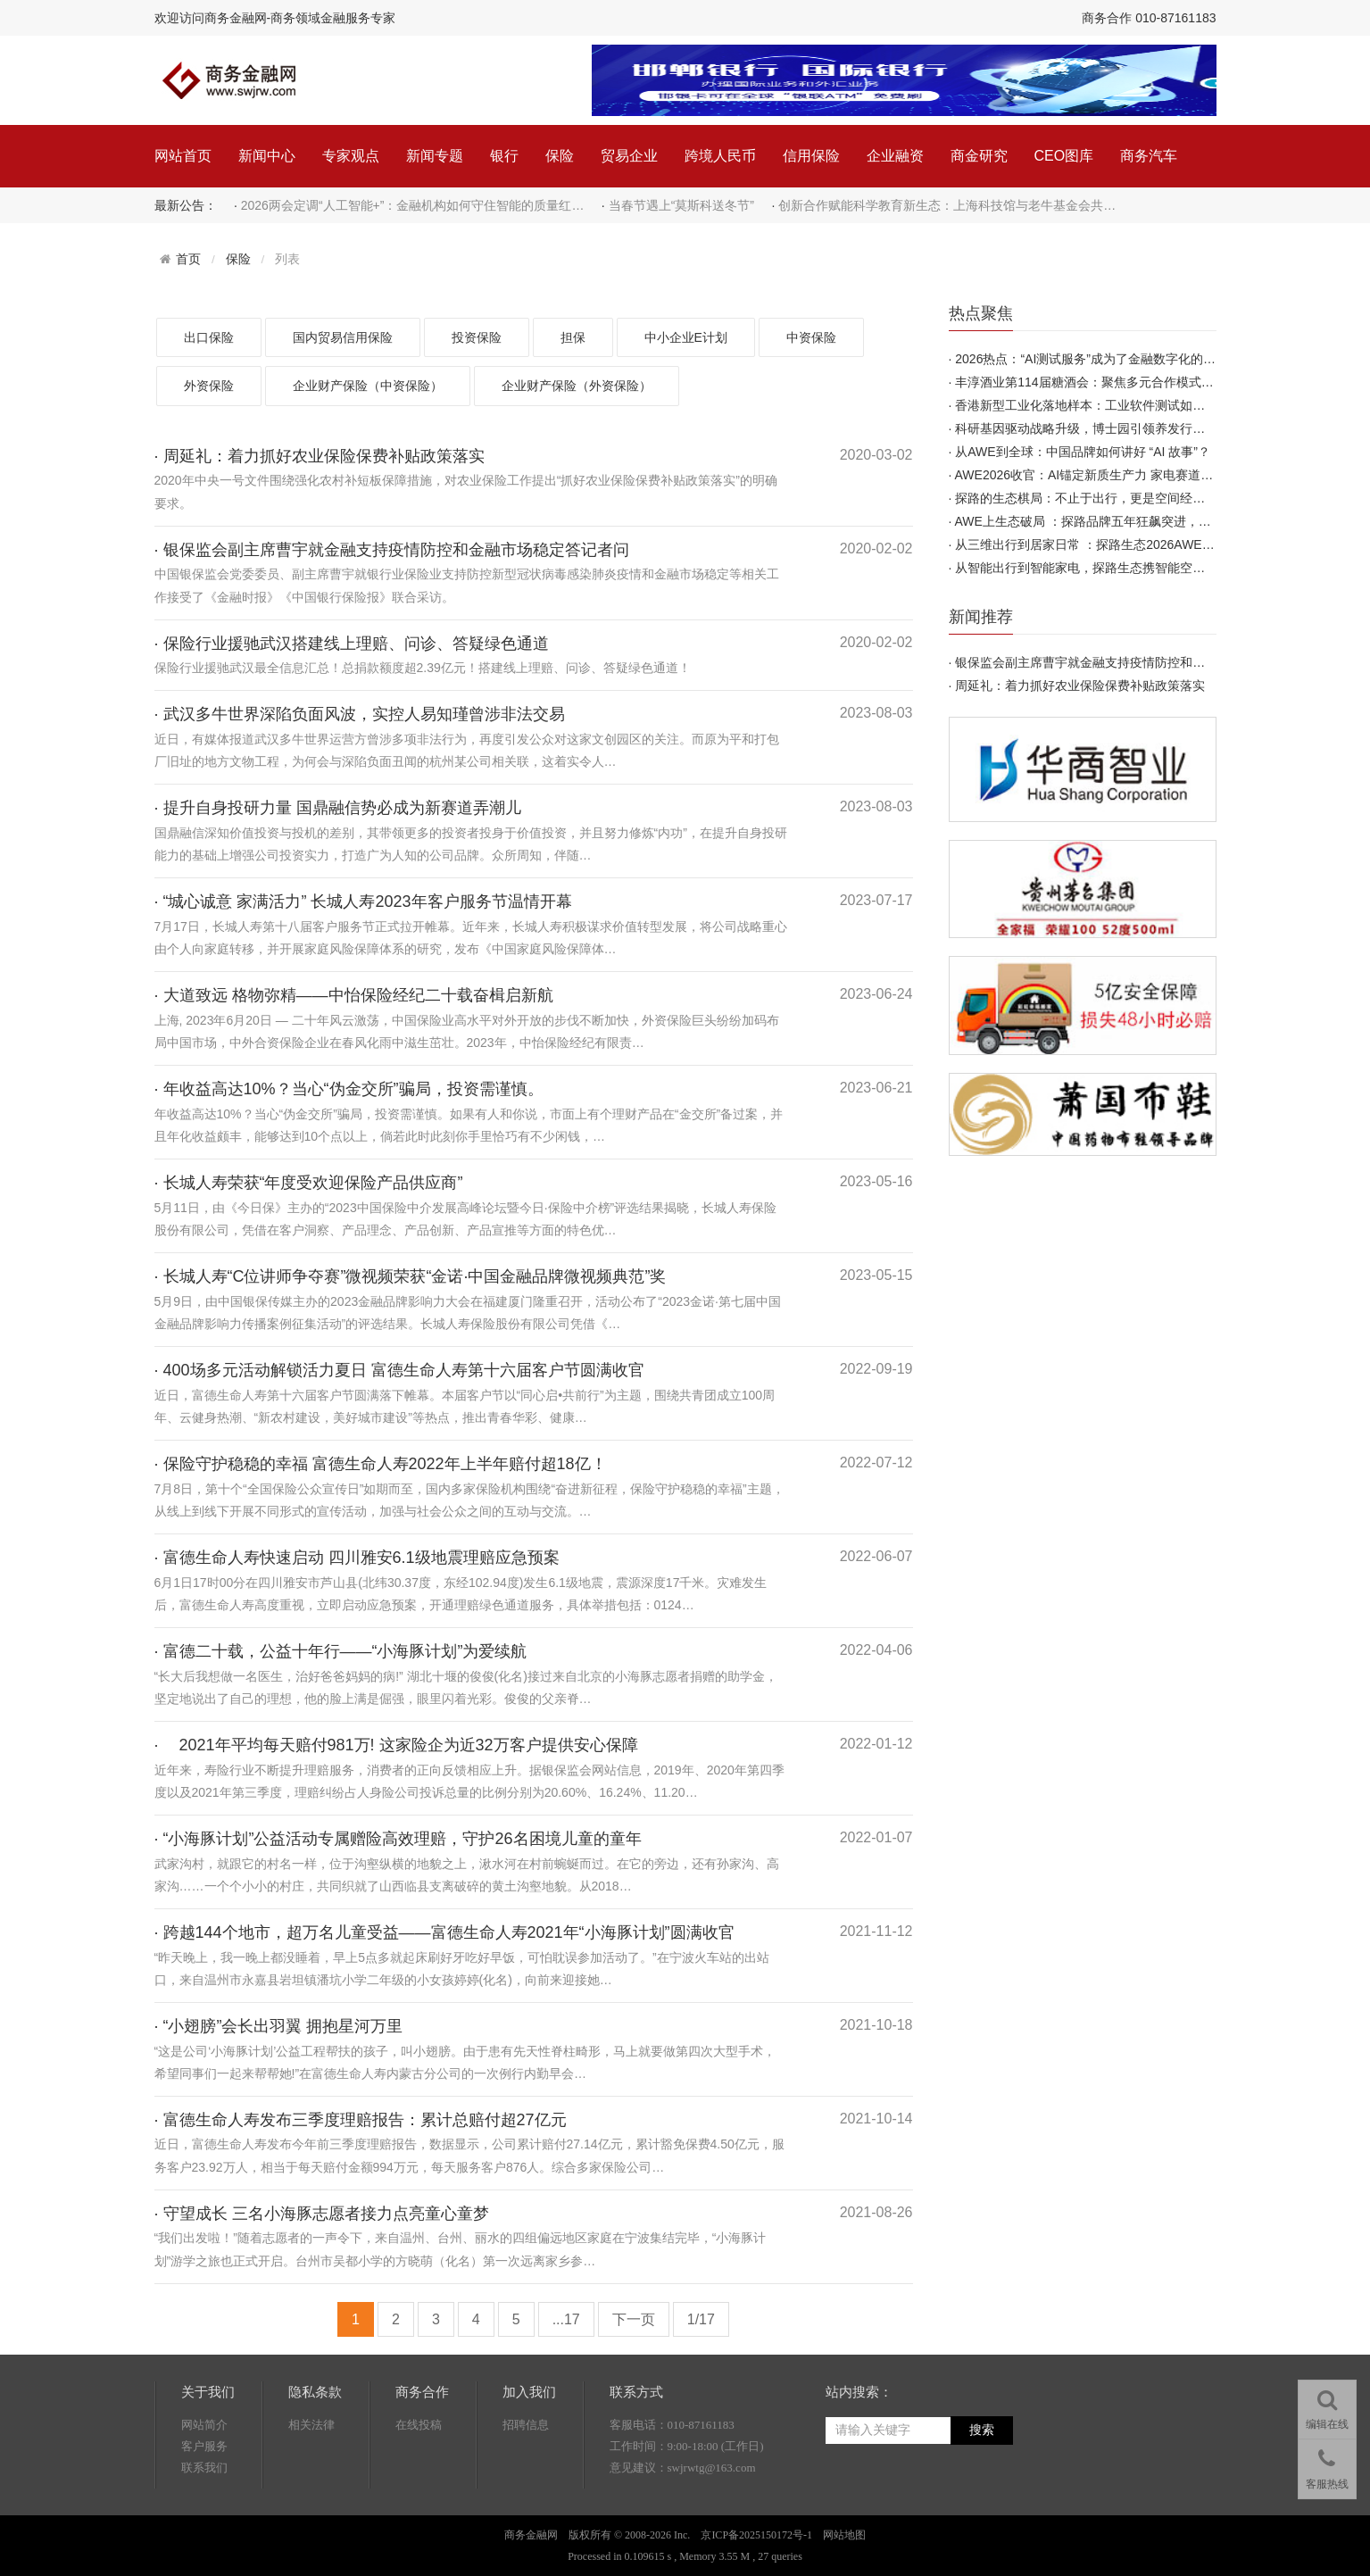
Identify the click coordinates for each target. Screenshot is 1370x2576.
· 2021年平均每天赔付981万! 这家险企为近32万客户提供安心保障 (396, 1745)
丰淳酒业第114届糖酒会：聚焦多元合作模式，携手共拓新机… (1127, 382)
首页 (188, 259)
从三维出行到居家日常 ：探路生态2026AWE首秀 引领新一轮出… (1136, 544)
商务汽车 (1148, 155)
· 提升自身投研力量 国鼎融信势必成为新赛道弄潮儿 (337, 808)
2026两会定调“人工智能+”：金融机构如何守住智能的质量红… (413, 205)
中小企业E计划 (685, 337)
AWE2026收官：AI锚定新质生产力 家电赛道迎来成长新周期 (1122, 475)
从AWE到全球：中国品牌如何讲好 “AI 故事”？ (1082, 452)
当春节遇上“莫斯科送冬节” (681, 205)
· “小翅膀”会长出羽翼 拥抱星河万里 (278, 2026)
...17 (566, 2319)
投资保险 (477, 337)
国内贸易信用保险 (343, 337)
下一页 (633, 2319)
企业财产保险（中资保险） (368, 385)
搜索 (981, 2430)
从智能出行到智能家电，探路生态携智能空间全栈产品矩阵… (1123, 568)
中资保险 (811, 337)
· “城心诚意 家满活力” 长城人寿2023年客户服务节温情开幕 (363, 901)
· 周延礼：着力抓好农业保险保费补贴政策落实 (319, 456)
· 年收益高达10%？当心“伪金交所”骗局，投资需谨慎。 (349, 1089)
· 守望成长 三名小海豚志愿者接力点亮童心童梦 (321, 2214)
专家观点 (350, 155)
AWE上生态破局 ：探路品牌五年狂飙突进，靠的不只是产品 (1120, 521)
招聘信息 (525, 2424)
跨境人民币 (720, 155)
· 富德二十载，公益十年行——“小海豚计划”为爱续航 (340, 1651)
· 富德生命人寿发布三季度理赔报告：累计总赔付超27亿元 (360, 2120)
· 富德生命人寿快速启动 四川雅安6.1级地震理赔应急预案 (357, 1557)
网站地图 (844, 2535)
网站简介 (204, 2424)
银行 (504, 155)
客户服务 (204, 2446)
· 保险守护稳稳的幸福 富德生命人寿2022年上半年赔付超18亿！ (380, 1464)
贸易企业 (629, 155)
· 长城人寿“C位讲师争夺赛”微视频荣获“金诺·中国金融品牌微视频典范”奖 (410, 1276)
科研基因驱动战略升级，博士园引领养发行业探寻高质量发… (1123, 428)
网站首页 (183, 155)
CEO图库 (1064, 155)
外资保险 (209, 385)
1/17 (701, 2319)
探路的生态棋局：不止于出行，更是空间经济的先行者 (1105, 498)
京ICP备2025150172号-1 (756, 2535)
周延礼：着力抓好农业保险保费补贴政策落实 (1080, 685)
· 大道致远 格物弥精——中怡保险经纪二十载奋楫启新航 (353, 995)
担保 (572, 337)
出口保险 (209, 337)
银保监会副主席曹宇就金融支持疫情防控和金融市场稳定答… (1123, 662)
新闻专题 (434, 155)
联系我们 (204, 2467)
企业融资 (895, 155)
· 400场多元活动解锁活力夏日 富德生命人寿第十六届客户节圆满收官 (399, 1370)
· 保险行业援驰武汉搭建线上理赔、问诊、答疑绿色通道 (351, 643)
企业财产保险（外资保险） (577, 385)
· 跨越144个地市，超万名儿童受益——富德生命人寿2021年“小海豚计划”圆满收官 (444, 1932)
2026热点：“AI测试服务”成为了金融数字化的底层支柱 (1104, 359)
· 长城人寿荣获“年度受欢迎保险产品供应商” (308, 1183)
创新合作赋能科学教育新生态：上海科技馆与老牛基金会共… (947, 205)
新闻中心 (266, 155)
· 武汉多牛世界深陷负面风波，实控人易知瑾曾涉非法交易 (359, 714)
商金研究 (979, 155)
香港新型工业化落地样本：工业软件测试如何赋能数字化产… (1123, 405)
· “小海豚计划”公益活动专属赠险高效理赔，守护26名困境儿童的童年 (398, 1839)
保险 (559, 155)
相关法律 (311, 2424)
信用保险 (811, 155)
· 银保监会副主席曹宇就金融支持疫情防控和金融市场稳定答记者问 (391, 550)
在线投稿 (418, 2424)
